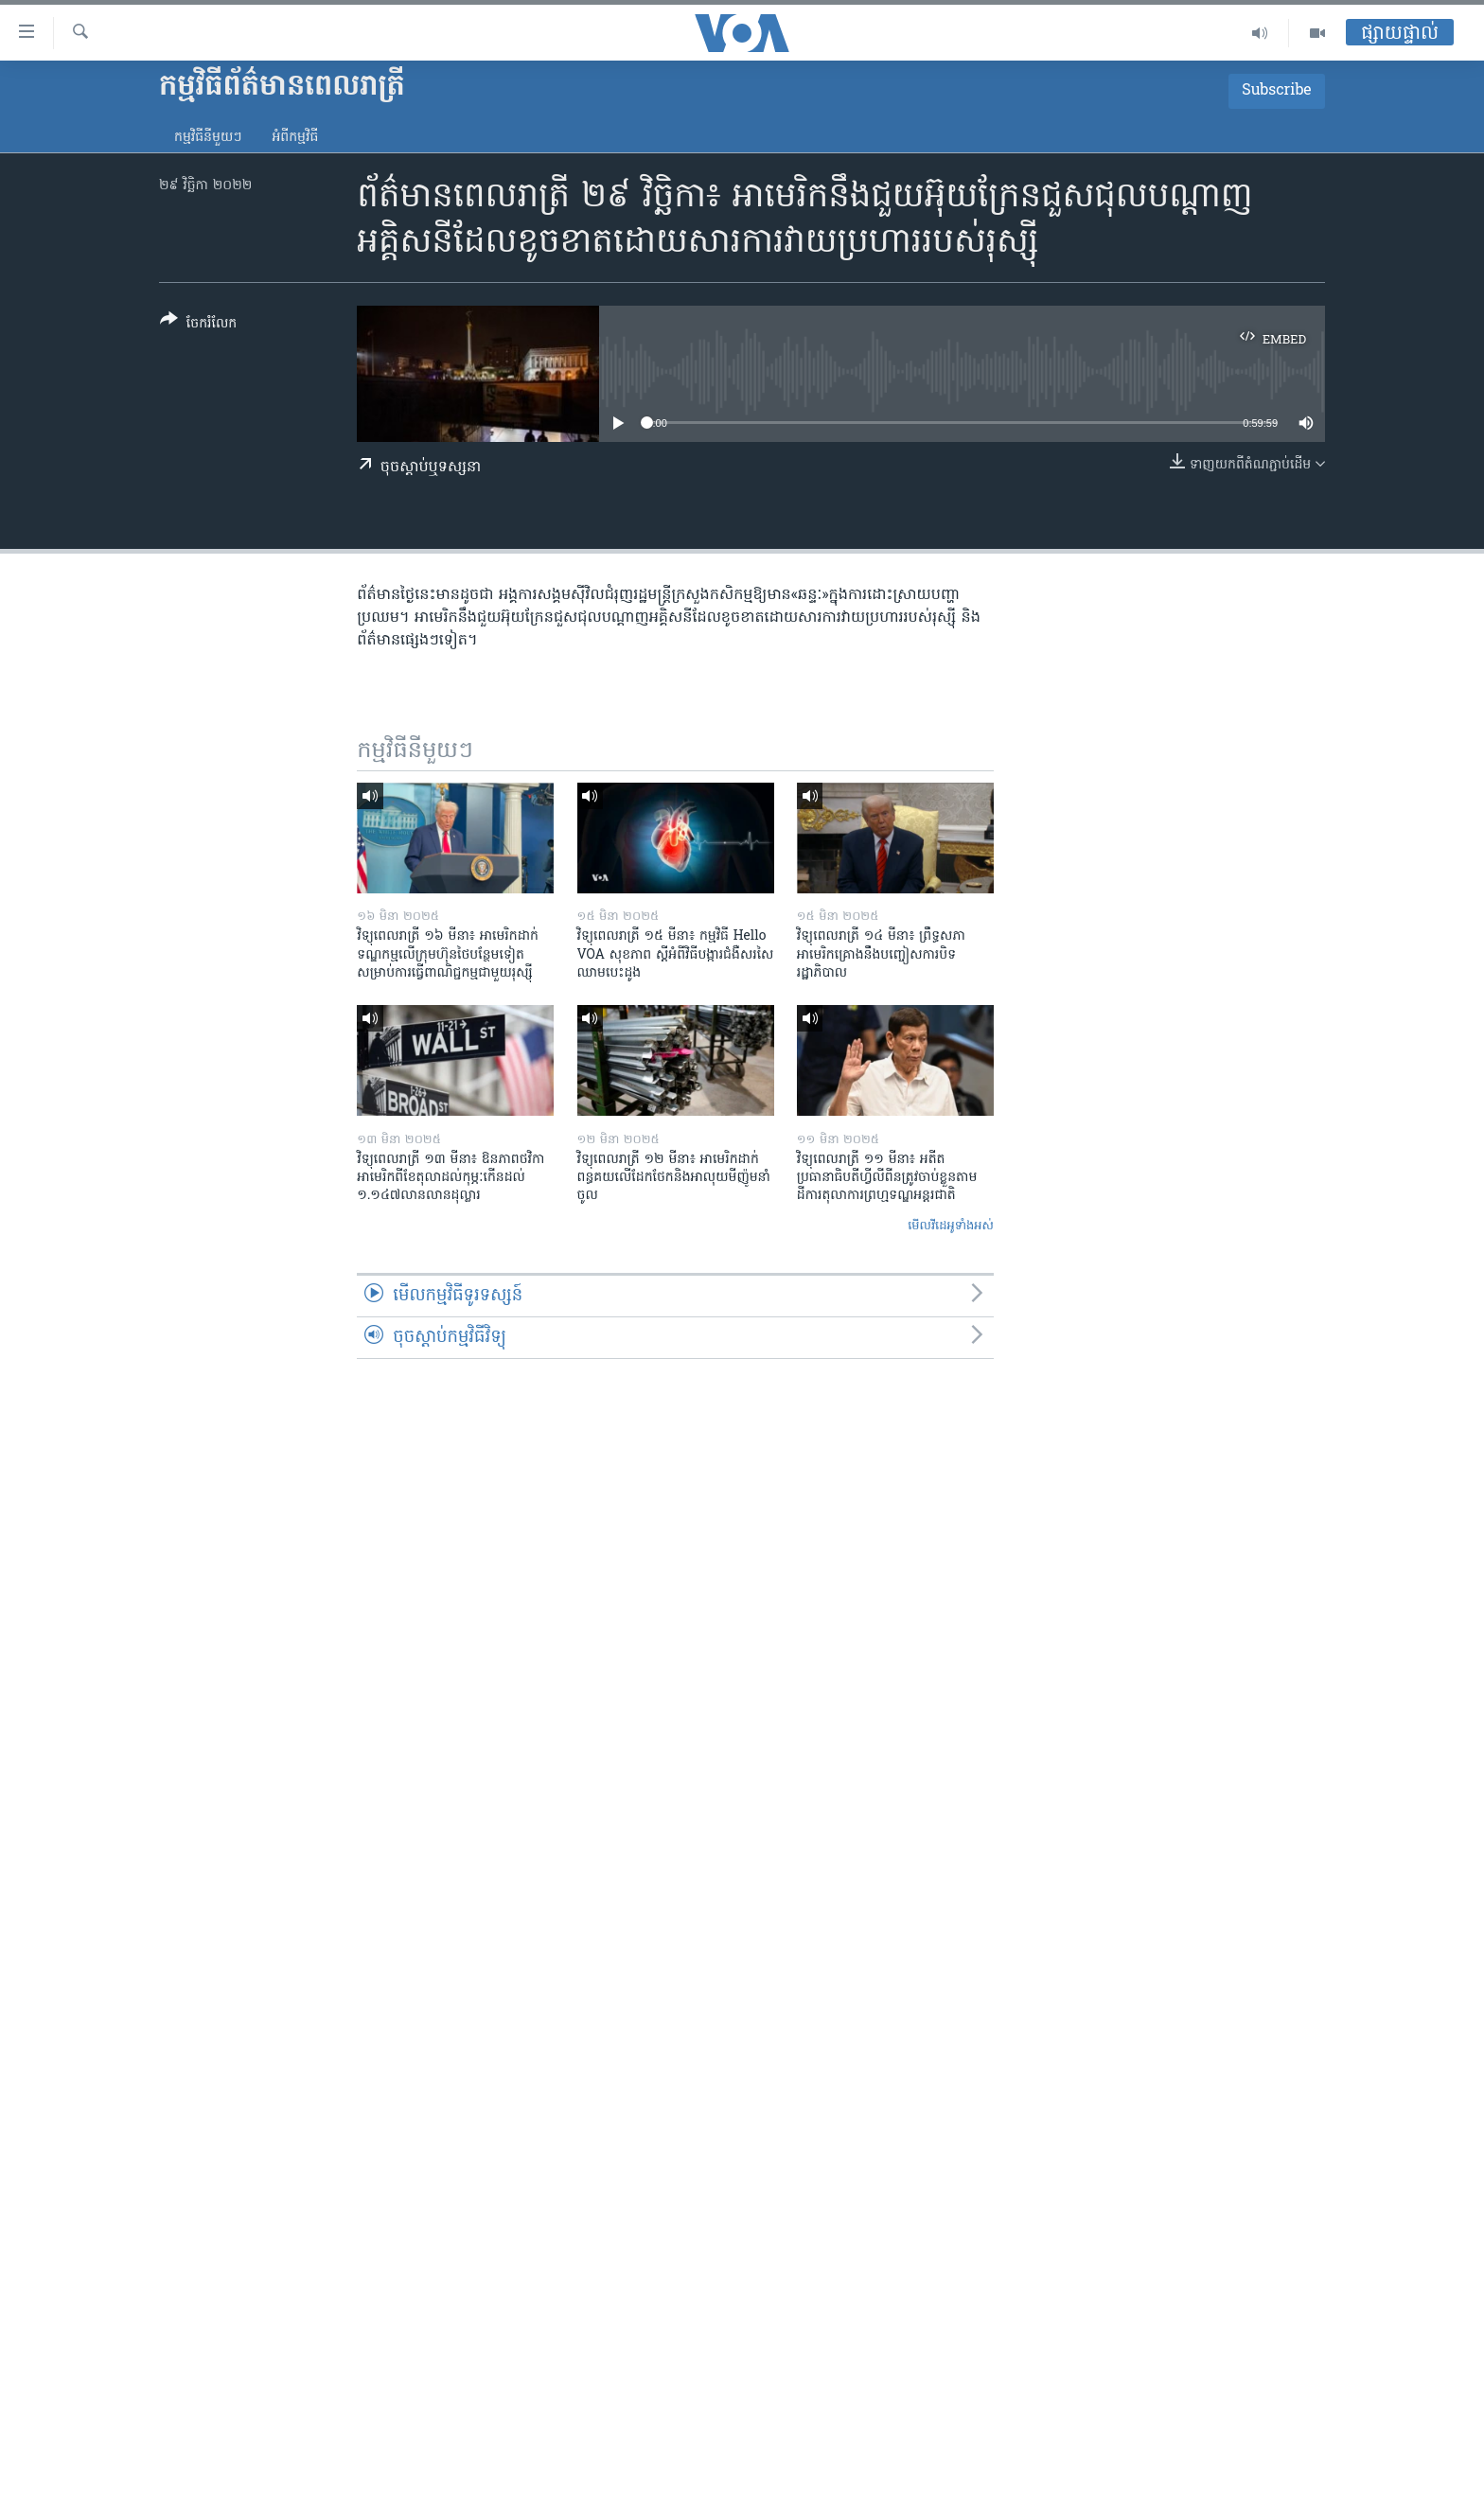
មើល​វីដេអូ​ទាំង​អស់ (951, 1226)
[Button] (198, 325)
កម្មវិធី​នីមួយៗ (207, 138)
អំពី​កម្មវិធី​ (295, 138)
